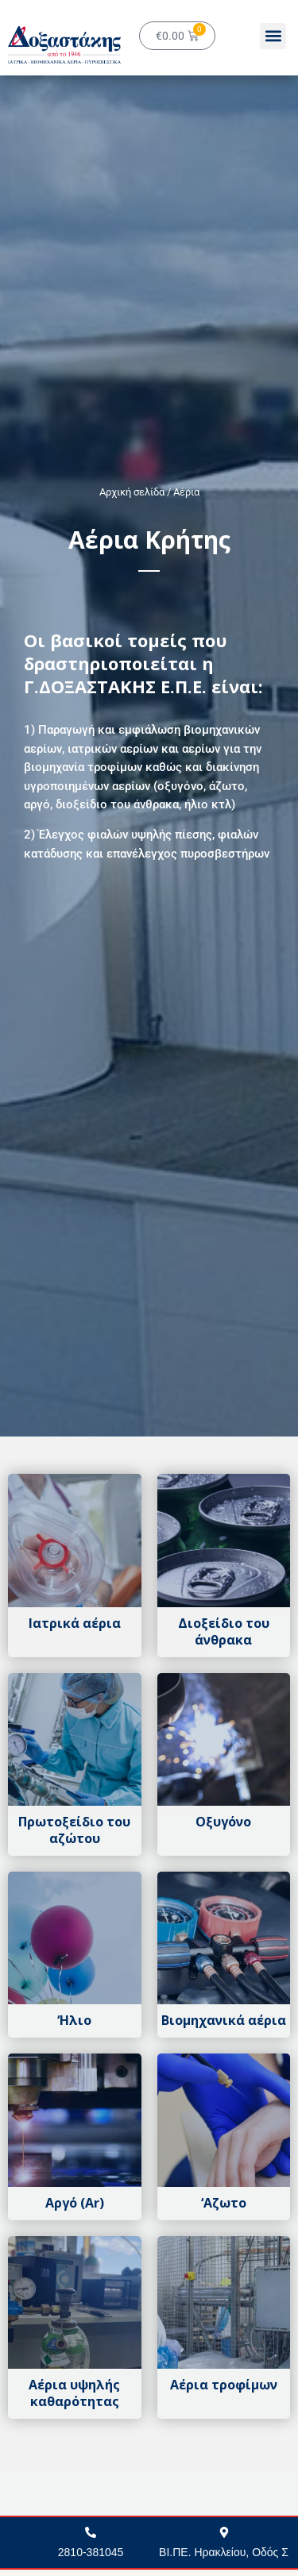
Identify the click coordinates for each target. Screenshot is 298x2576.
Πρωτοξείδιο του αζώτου (74, 1830)
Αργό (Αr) (74, 2203)
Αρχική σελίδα (131, 492)
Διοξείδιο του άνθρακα (223, 1631)
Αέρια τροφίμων (223, 2384)
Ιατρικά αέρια (75, 1623)
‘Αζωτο (223, 2203)
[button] (273, 36)
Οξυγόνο (223, 1821)
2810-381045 (91, 2552)
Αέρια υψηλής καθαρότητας (74, 2393)
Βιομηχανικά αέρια (223, 2020)
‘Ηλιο (74, 2020)
